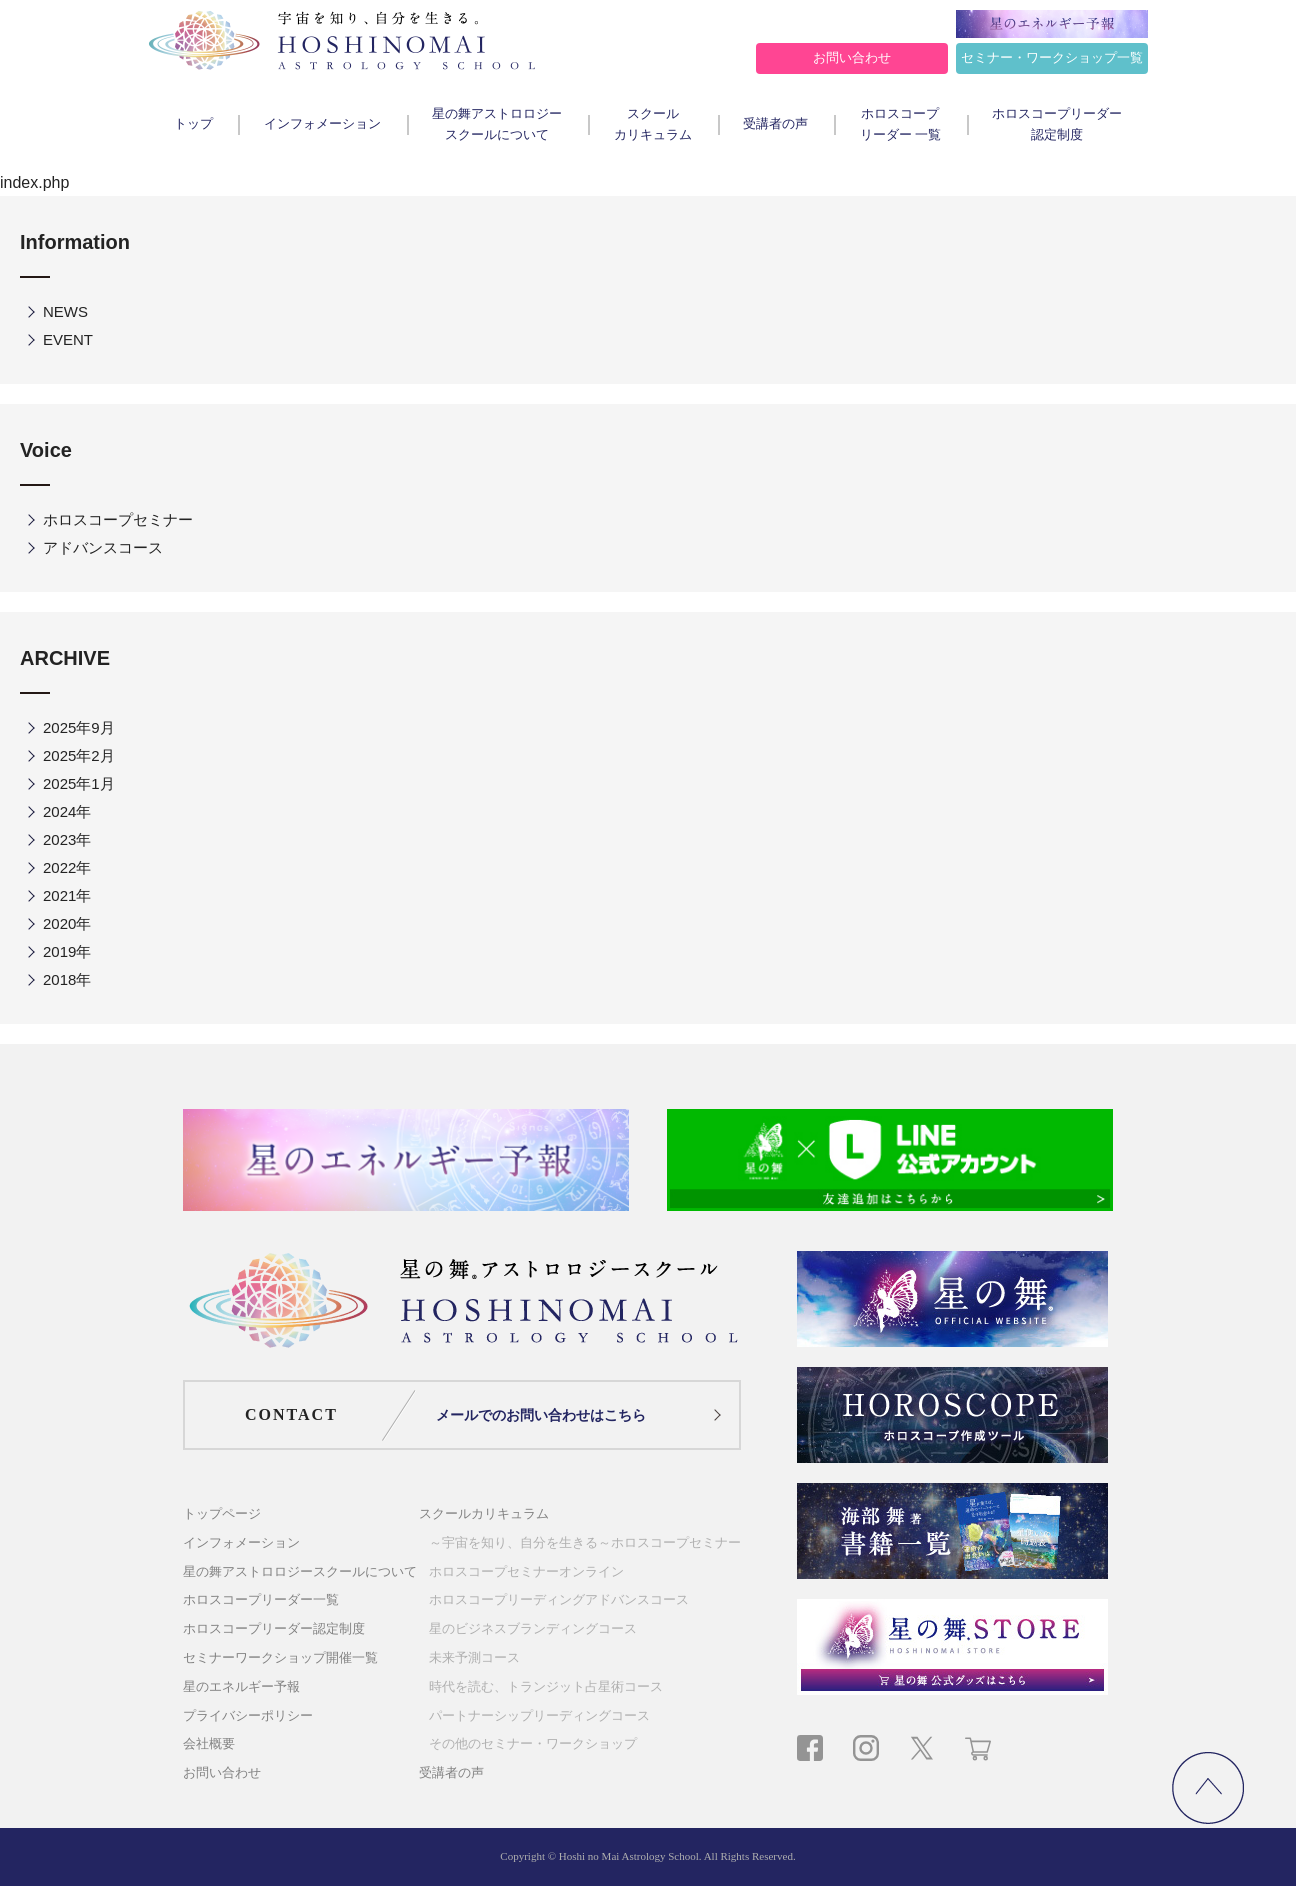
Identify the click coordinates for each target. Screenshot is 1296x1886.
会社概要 (209, 1743)
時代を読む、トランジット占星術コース (546, 1686)
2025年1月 (79, 783)
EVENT (68, 339)
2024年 (67, 811)
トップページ (222, 1513)
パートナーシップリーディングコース (539, 1715)
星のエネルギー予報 (241, 1686)
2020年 (67, 923)
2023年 (67, 839)
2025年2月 (79, 755)
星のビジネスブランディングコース (533, 1628)
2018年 (67, 979)
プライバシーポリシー (248, 1715)
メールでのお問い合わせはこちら (541, 1415)
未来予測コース (474, 1657)
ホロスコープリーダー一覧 (261, 1599)
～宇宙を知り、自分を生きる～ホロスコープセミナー (585, 1542)
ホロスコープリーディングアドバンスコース (559, 1599)
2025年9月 (79, 727)
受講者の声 (775, 123)
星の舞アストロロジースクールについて (497, 124)
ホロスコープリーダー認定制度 (1057, 124)
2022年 (67, 867)
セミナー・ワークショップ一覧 (1052, 57)
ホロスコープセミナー (118, 519)
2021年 (67, 895)
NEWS (65, 311)
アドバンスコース (103, 547)
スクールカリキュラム (653, 124)
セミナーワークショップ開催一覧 (280, 1657)
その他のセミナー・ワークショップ (533, 1743)
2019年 (67, 951)
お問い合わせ (852, 57)
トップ (193, 123)
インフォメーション (322, 123)
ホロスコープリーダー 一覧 (900, 124)
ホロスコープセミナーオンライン (526, 1571)
